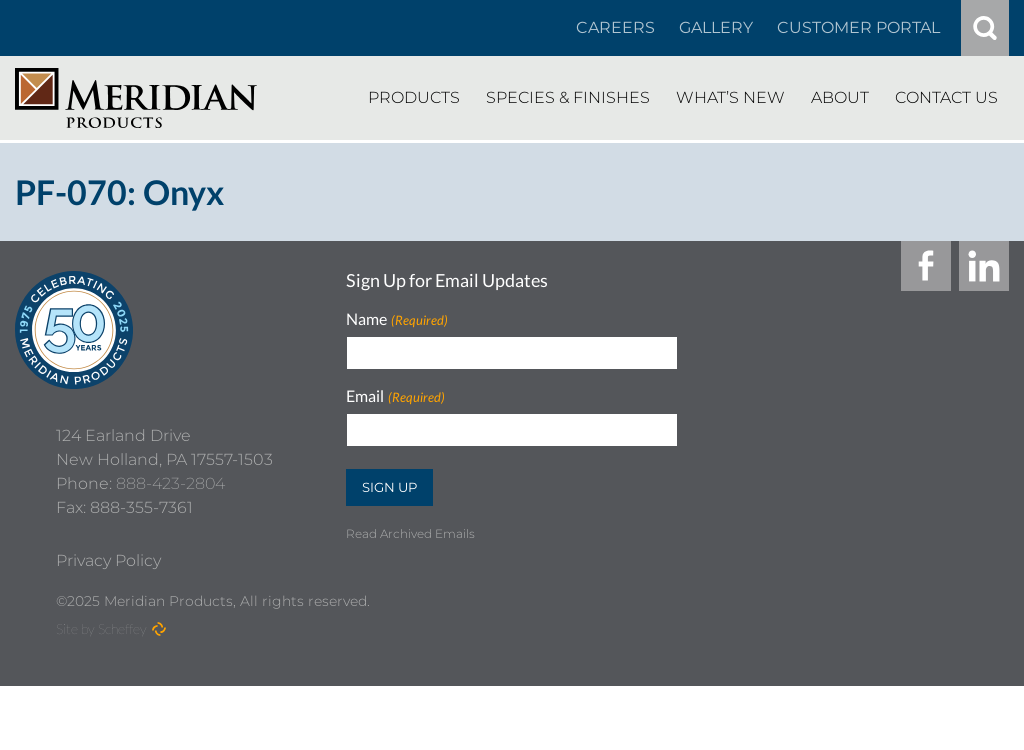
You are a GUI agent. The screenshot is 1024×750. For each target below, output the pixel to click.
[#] (985, 28)
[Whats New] (730, 98)
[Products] (414, 98)
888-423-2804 (170, 547)
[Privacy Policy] (108, 625)
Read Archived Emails (410, 533)
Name (396, 319)
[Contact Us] (946, 98)
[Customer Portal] (858, 28)
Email (395, 396)
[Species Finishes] (568, 98)
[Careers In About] (615, 28)
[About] (840, 98)
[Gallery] (716, 28)
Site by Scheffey (101, 692)
